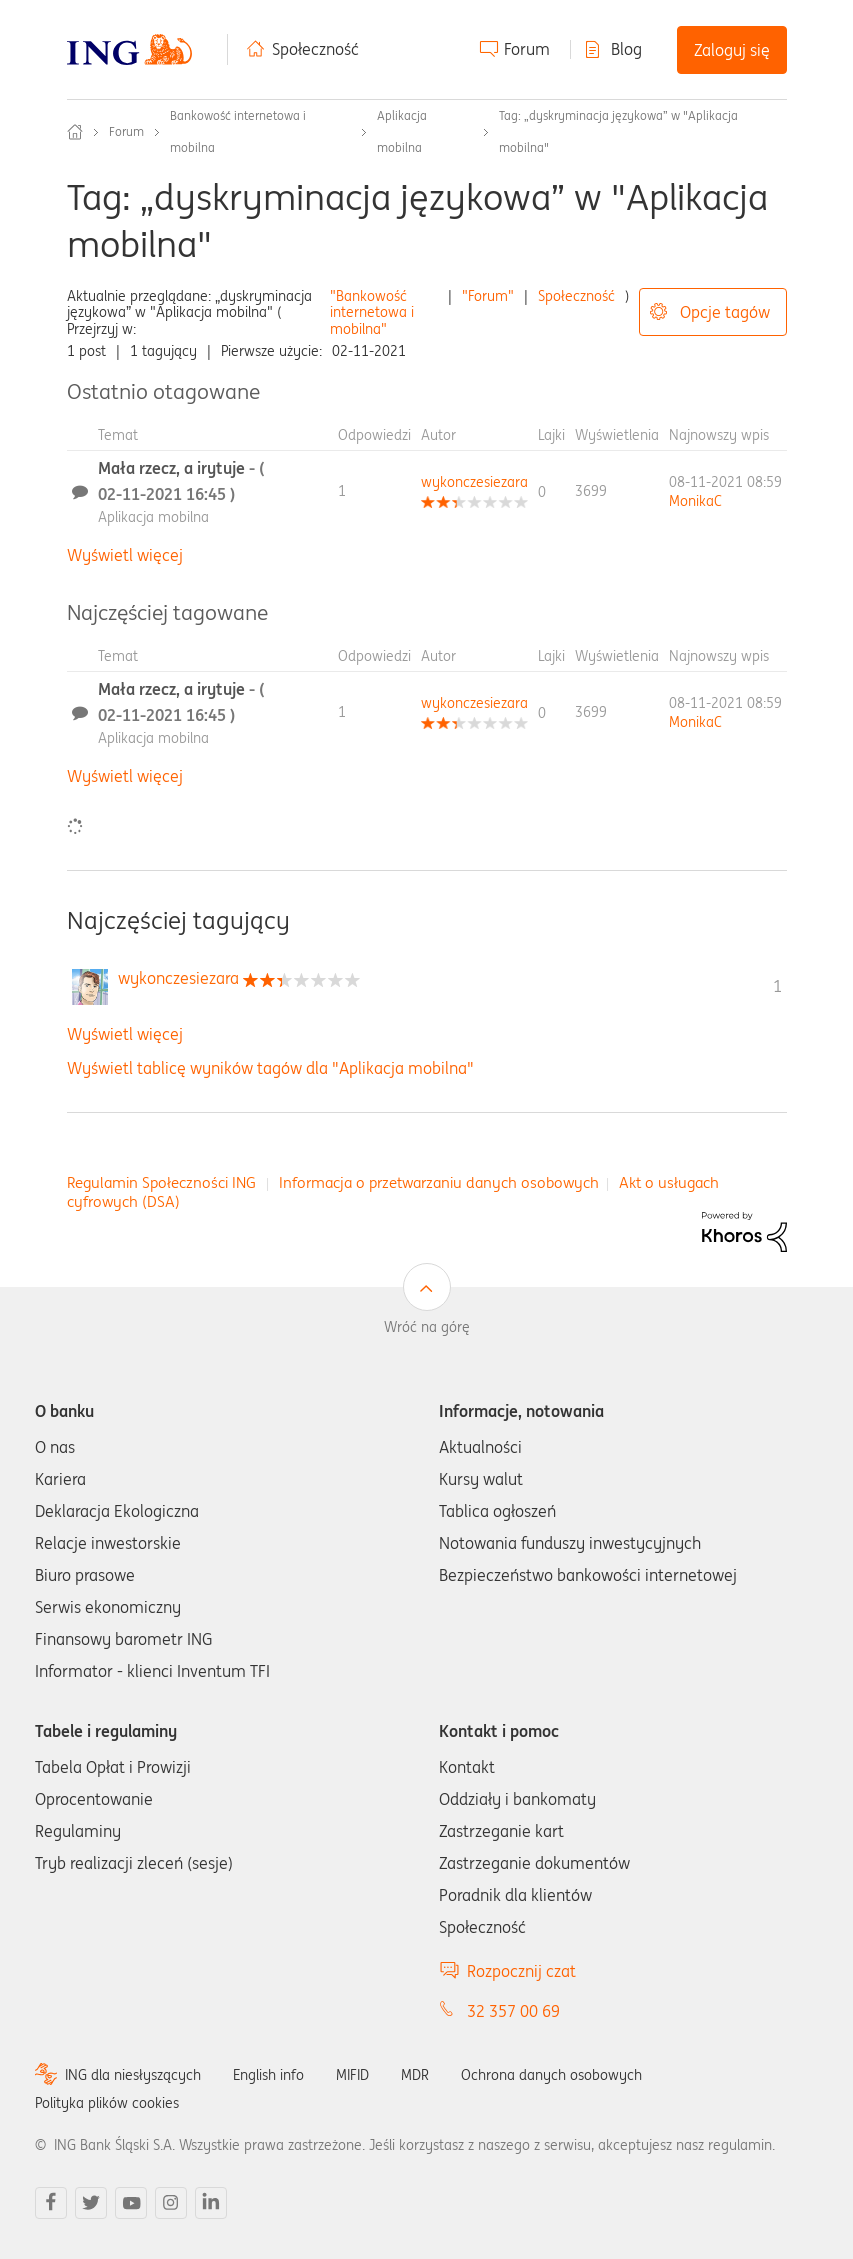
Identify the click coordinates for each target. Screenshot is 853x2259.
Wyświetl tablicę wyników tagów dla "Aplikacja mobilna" (270, 1068)
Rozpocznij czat (521, 1971)
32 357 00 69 (513, 2011)
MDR (415, 2075)
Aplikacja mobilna (153, 517)
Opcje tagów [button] (725, 312)
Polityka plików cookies (107, 2103)
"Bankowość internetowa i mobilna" (372, 313)
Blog (626, 49)
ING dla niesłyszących (133, 2075)
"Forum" (488, 296)
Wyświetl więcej (125, 555)
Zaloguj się (732, 50)
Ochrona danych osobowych (551, 2075)
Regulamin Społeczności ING (161, 1182)
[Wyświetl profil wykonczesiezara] (474, 482)
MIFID (352, 2075)
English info (268, 2075)
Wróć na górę (427, 1327)
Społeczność (315, 49)
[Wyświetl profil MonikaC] (695, 501)
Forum (527, 49)
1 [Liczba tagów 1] (777, 986)
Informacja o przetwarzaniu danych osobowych (439, 1182)
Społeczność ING (75, 132)
